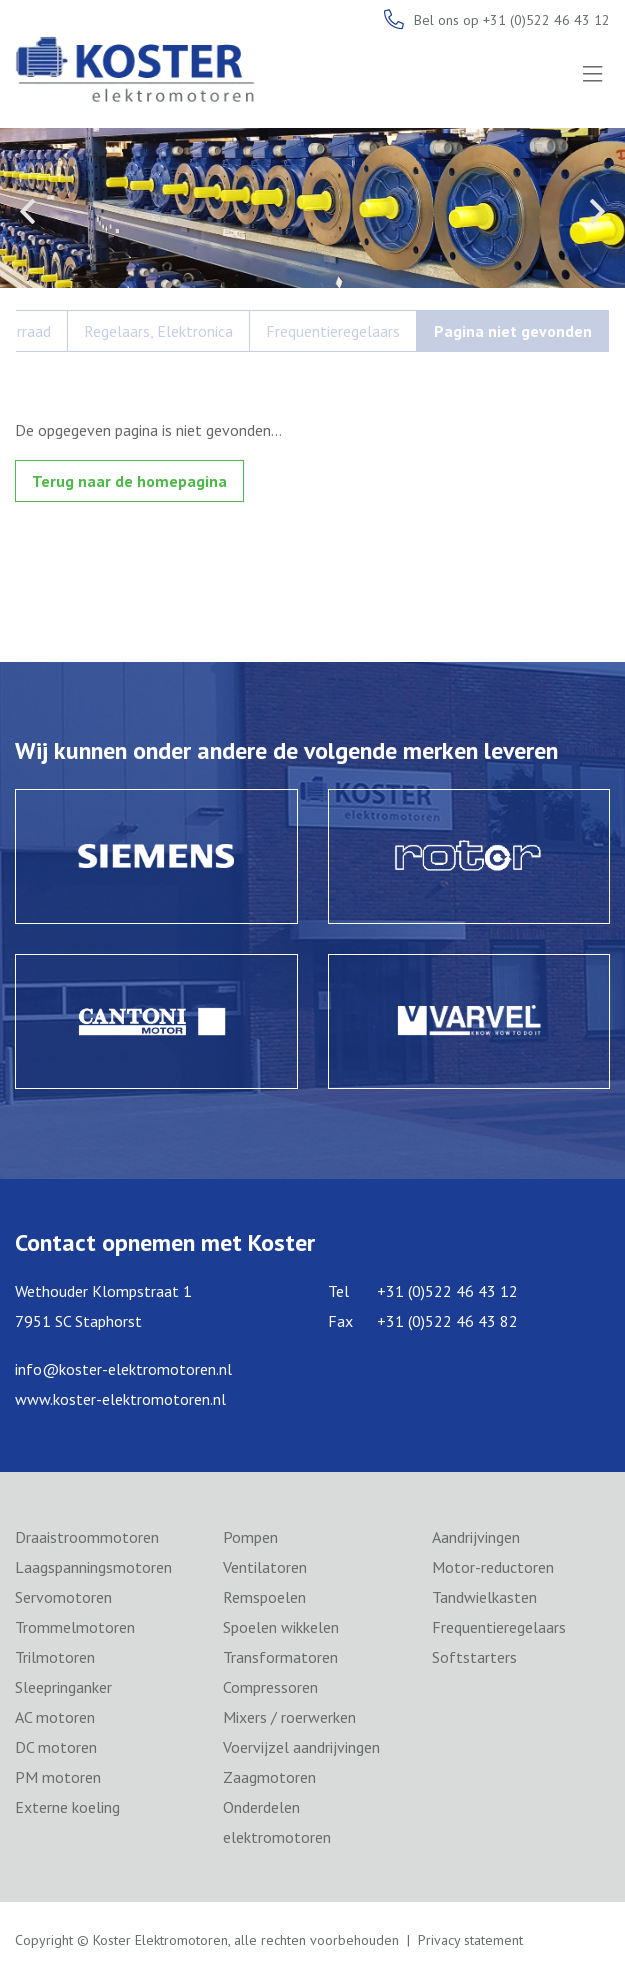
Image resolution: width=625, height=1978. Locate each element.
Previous (27, 211)
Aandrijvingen (476, 1537)
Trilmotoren (55, 1657)
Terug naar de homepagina (129, 481)
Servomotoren (63, 1597)
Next (597, 211)
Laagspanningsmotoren (93, 1567)
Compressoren (270, 1687)
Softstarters (474, 1657)
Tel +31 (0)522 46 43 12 (423, 1291)
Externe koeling (67, 1807)
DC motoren (56, 1747)
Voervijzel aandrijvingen (301, 1747)
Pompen (250, 1537)
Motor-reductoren (493, 1567)
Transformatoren (280, 1657)
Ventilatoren (265, 1567)
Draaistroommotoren (87, 1537)
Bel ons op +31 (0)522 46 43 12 (512, 20)
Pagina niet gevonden (513, 331)
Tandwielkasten (484, 1597)
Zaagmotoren (269, 1777)
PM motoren (58, 1777)
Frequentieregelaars (333, 331)
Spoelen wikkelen (281, 1627)
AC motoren (55, 1717)
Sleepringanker (63, 1687)
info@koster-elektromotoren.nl (123, 1369)
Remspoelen (264, 1597)
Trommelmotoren (75, 1627)
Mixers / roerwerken (289, 1717)
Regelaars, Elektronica (158, 331)
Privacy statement (470, 1940)
